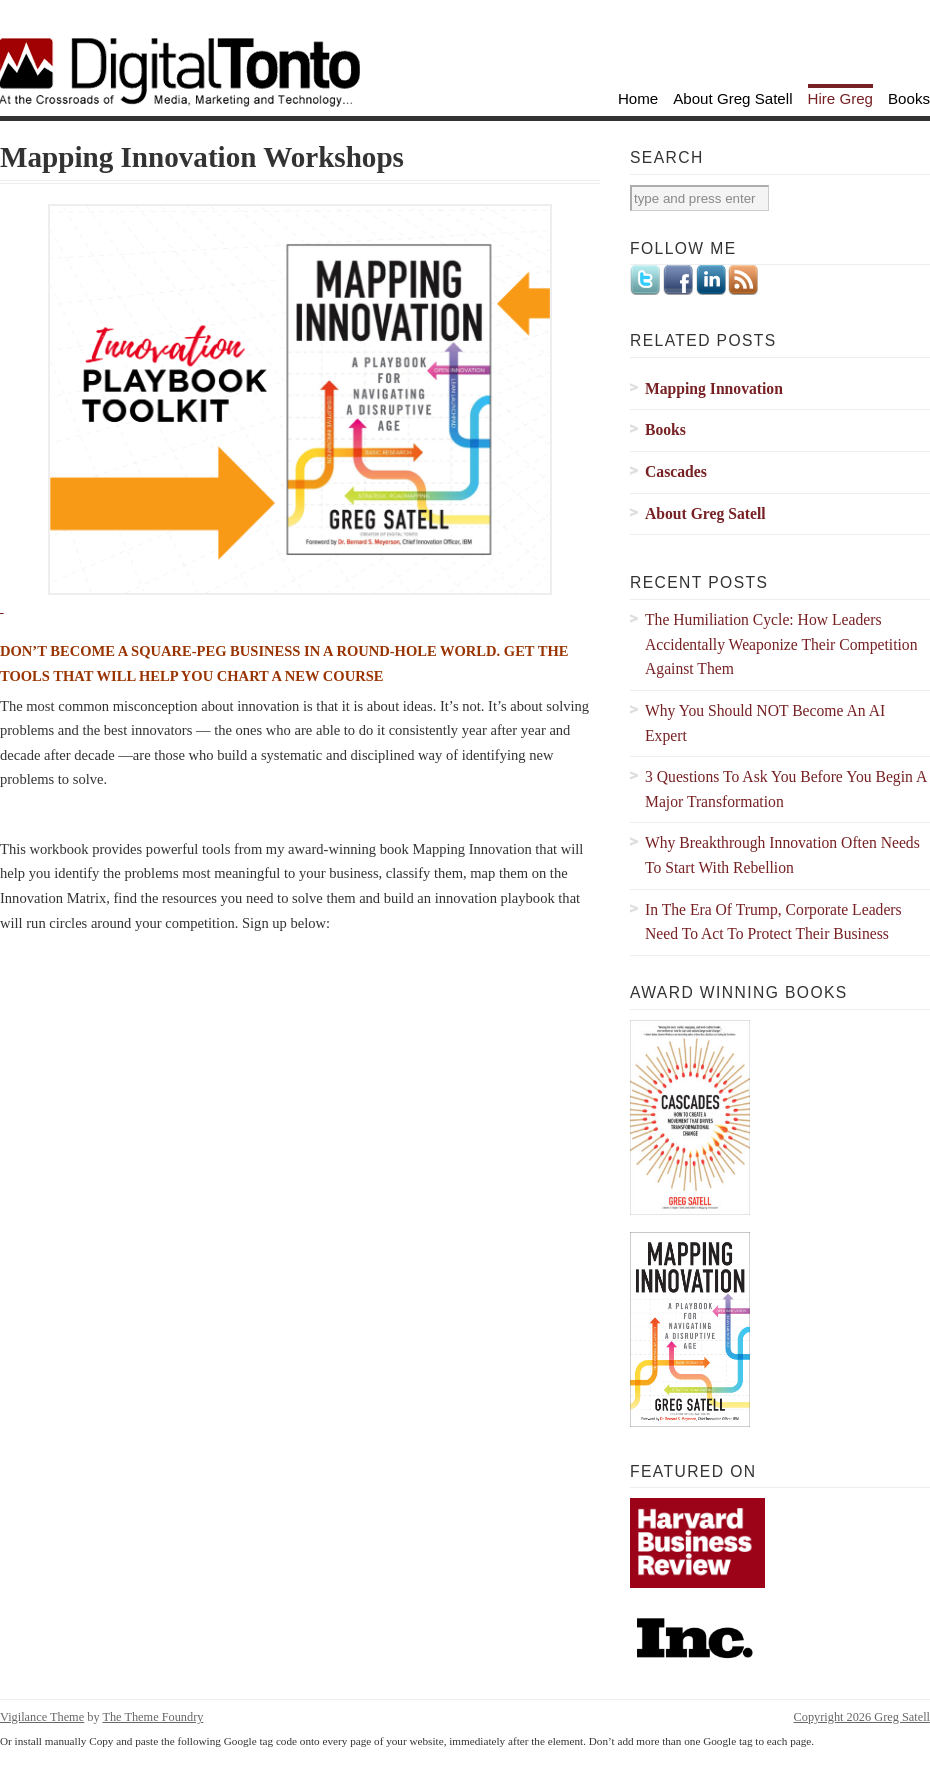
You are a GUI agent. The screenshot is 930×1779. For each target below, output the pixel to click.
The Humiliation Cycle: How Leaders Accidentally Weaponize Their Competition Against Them (781, 644)
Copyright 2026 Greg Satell (862, 1717)
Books (909, 98)
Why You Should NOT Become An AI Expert (765, 723)
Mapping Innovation (714, 388)
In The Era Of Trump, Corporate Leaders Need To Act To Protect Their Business (773, 922)
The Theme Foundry (152, 1717)
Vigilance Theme (42, 1717)
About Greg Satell (732, 98)
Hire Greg (841, 98)
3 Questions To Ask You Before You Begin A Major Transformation (786, 789)
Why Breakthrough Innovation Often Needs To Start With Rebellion (782, 855)
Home (638, 98)
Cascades (676, 471)
